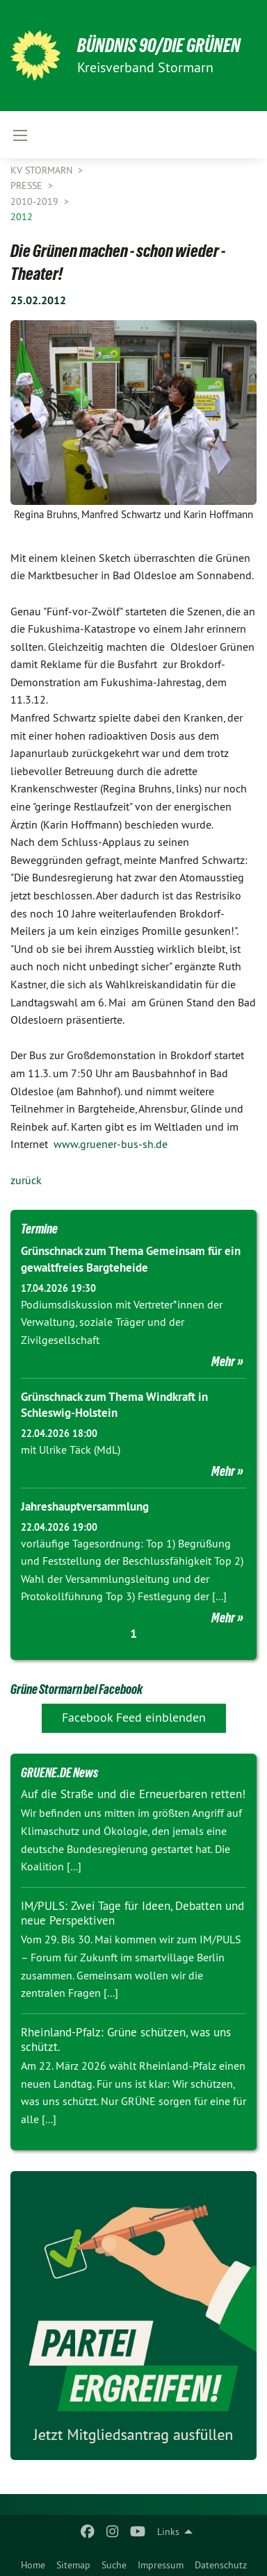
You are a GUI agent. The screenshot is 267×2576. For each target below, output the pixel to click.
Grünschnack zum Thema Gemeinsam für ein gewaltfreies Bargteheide (131, 1259)
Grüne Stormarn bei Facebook (76, 1689)
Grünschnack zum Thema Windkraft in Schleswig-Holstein (114, 1405)
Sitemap (73, 2565)
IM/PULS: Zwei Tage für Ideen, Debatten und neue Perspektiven (132, 1913)
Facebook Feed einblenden (134, 1717)
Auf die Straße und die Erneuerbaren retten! (133, 1794)
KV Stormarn (42, 170)
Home (33, 2565)
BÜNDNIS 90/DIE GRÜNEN (159, 45)
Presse (27, 185)
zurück (26, 1180)
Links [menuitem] (168, 2531)
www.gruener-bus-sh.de (111, 1144)
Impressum (161, 2565)
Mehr (223, 1361)
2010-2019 (35, 201)
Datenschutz (221, 2565)
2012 (21, 216)
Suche (114, 2565)
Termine (39, 1228)
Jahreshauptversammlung (85, 1506)
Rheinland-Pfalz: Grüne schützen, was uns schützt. (126, 2039)
